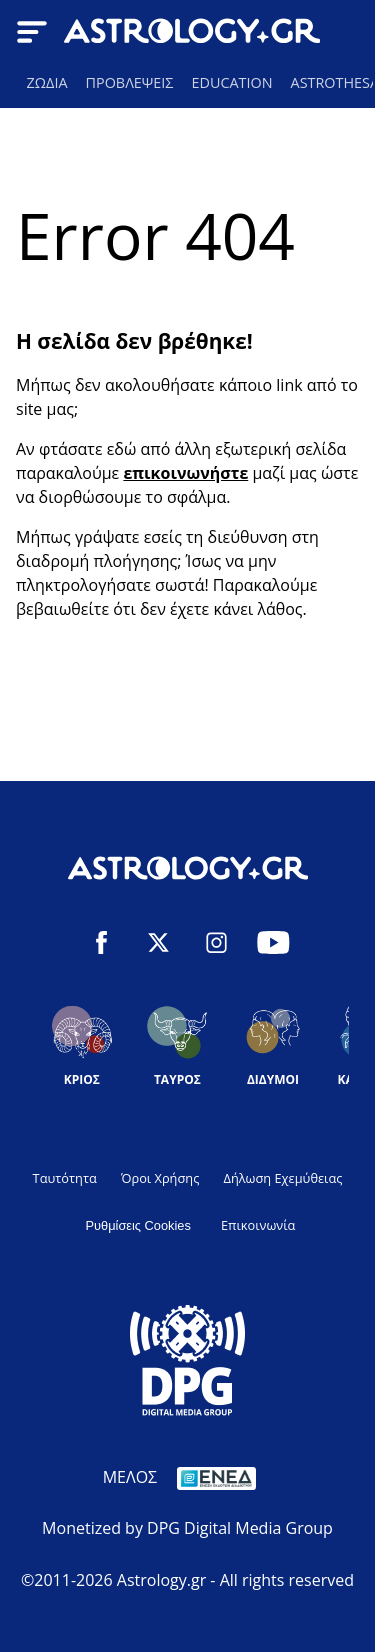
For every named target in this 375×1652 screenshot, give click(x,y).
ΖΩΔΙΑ (47, 82)
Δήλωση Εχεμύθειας (282, 1178)
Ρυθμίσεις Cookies (138, 1225)
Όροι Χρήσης (160, 1178)
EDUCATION (231, 82)
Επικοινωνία (258, 1225)
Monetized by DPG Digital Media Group (187, 1528)
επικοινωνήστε (185, 473)
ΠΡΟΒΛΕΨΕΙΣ (130, 82)
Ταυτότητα (65, 1178)
